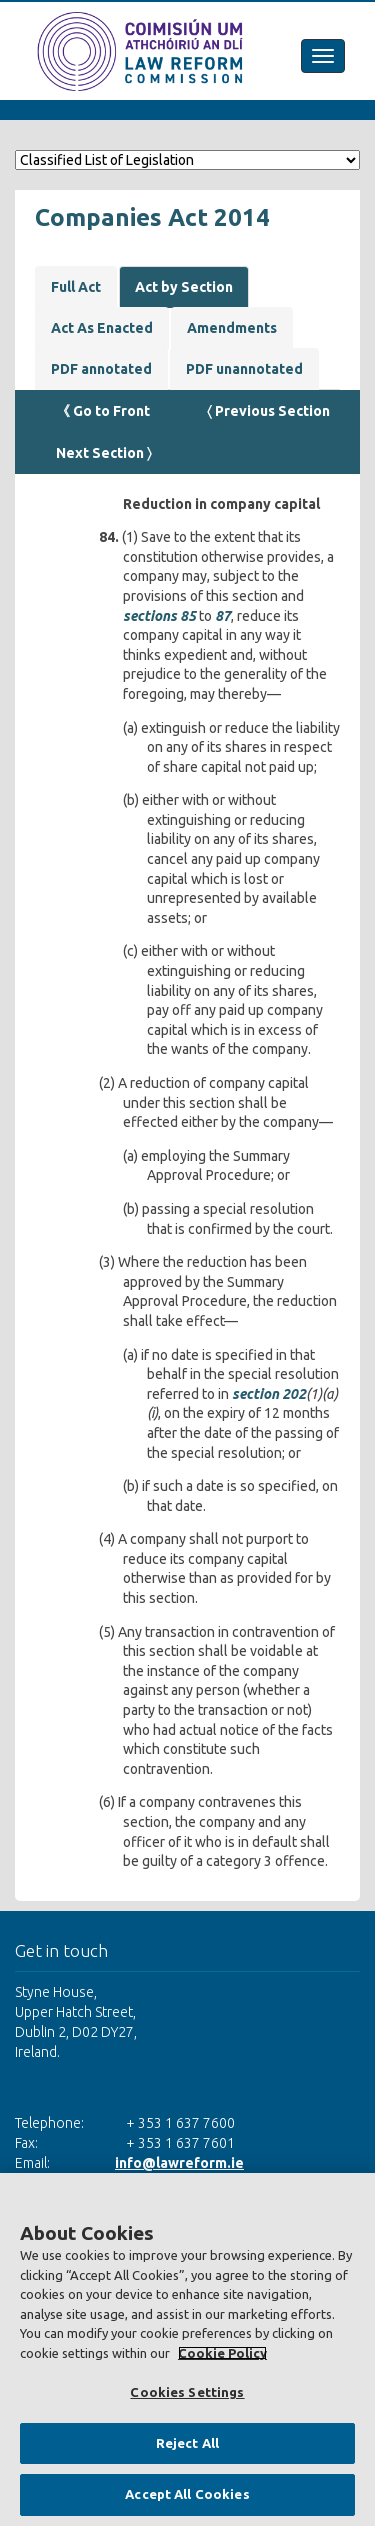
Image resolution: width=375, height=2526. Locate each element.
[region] (187, 2349)
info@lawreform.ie (179, 2163)
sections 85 (159, 616)
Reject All (187, 2443)
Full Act (76, 287)
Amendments (232, 328)
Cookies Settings (187, 2392)
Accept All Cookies (187, 2494)
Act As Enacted (102, 328)
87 (223, 616)
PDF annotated (101, 369)
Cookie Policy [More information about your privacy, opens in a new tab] (222, 2353)
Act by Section (184, 287)
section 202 (269, 1394)
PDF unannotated (244, 369)
